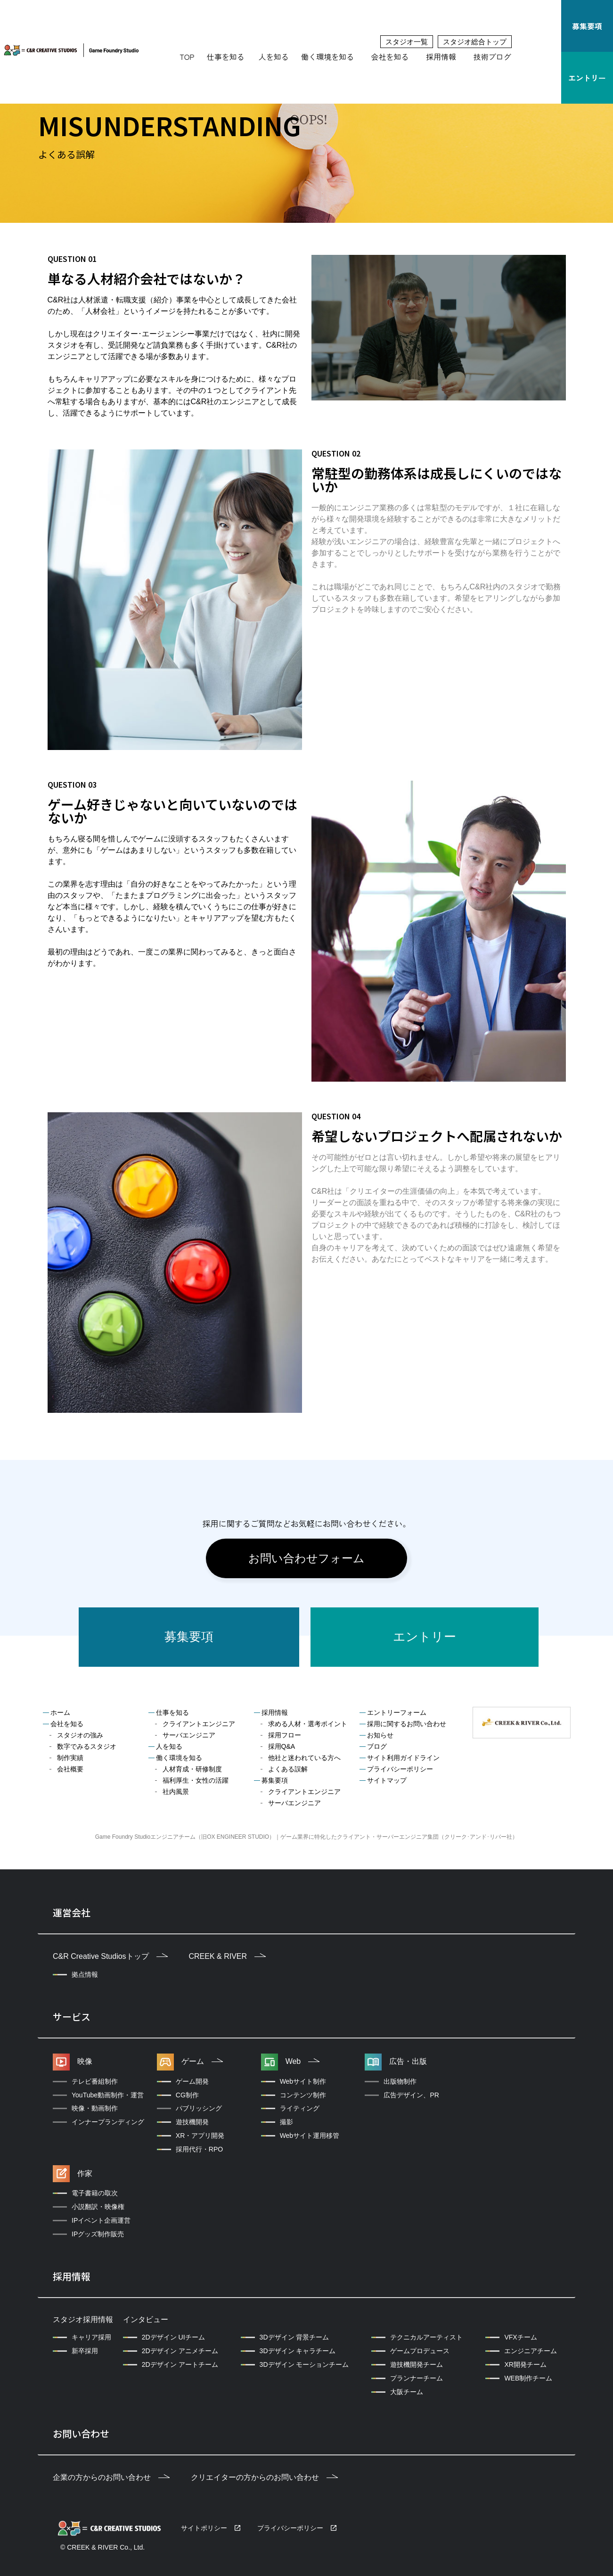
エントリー (587, 77)
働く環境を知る (327, 56)
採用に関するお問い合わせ (406, 1724)
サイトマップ (387, 1780)
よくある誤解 (288, 1769)
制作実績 (70, 1757)
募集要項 (587, 26)
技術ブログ (492, 56)
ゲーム (202, 2061)
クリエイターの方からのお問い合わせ (264, 2477)
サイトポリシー (204, 2528)
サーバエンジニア (189, 1735)
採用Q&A (281, 1746)
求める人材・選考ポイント (307, 1724)
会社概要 (70, 1769)
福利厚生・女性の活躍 (196, 1780)
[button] (228, 56)
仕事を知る (226, 56)
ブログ (377, 1746)
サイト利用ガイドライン (403, 1757)
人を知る (274, 56)
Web (303, 2061)
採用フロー (284, 1735)
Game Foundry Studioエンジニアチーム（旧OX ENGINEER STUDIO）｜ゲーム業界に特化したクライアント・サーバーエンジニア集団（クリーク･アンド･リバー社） (306, 1837)
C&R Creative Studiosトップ (110, 1956)
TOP (187, 56)
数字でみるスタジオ (86, 1746)
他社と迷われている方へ (304, 1757)
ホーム (60, 1712)
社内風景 (176, 1791)
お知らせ (380, 1735)
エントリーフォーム (396, 1712)
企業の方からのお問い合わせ (111, 2477)
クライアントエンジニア (199, 1724)
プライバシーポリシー (400, 1769)
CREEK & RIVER (227, 1956)
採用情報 (441, 56)
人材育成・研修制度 (192, 1769)
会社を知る (390, 56)
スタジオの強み (80, 1735)
